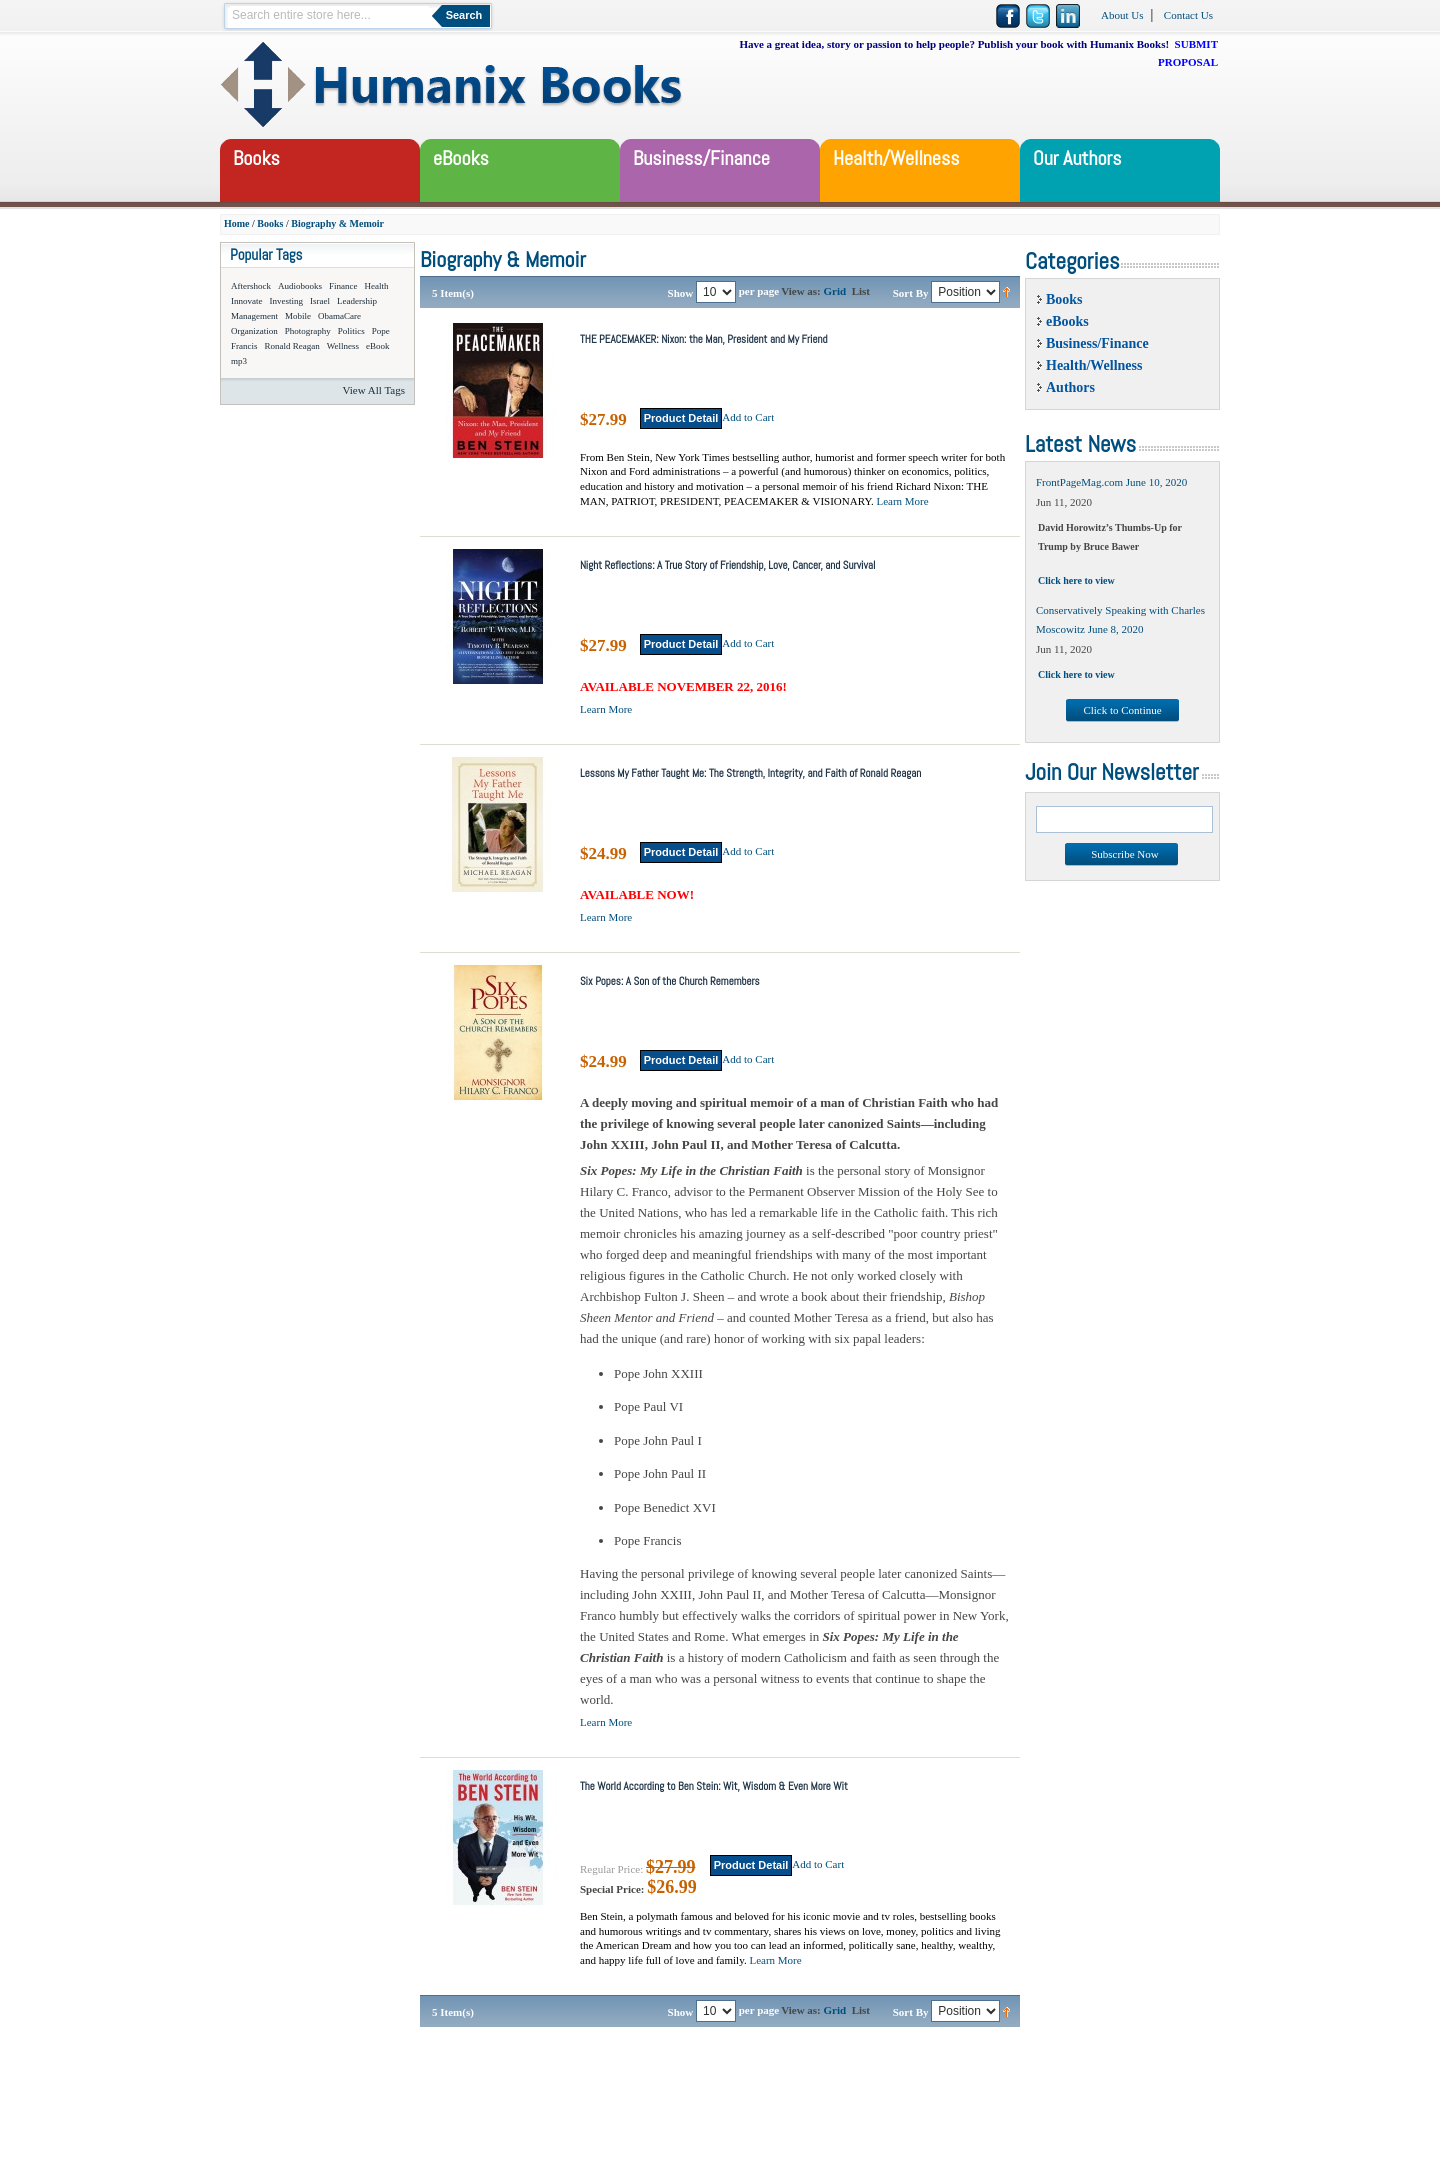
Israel (320, 301)
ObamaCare (339, 316)
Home (237, 223)
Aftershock (251, 286)
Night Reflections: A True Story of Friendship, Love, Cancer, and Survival (727, 565)
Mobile (298, 316)
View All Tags (373, 390)
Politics (351, 331)
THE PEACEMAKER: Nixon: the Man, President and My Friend (704, 339)
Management (254, 316)
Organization (254, 331)
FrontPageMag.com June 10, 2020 (1111, 482)
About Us (1122, 15)
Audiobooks (300, 286)
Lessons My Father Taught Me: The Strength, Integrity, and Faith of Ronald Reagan (750, 773)
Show (681, 292)
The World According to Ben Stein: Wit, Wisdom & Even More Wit (714, 1786)
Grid (835, 291)
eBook (378, 346)
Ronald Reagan (292, 346)
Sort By (911, 292)
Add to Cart (748, 417)
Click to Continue (1122, 710)
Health (377, 286)
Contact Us (1188, 15)
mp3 (239, 361)
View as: (801, 291)
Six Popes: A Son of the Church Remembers (670, 981)
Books (270, 223)
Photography (308, 331)
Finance (343, 286)
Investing (287, 301)
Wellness (343, 346)
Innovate (247, 301)
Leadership (357, 301)
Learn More (902, 501)
